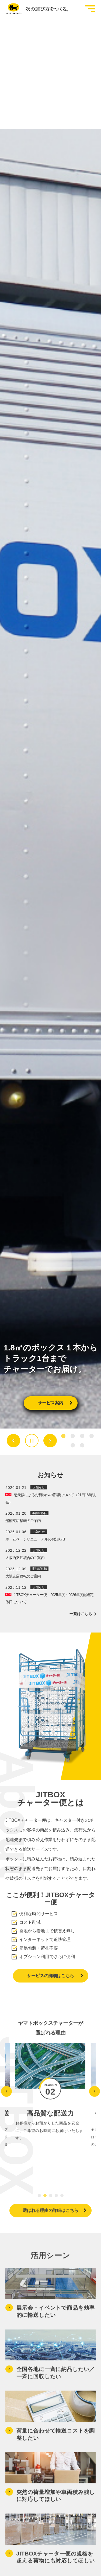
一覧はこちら (82, 1614)
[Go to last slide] (13, 1440)
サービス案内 (55, 1403)
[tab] (63, 1436)
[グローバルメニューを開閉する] (90, 8)
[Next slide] (50, 1440)
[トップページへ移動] (35, 8)
